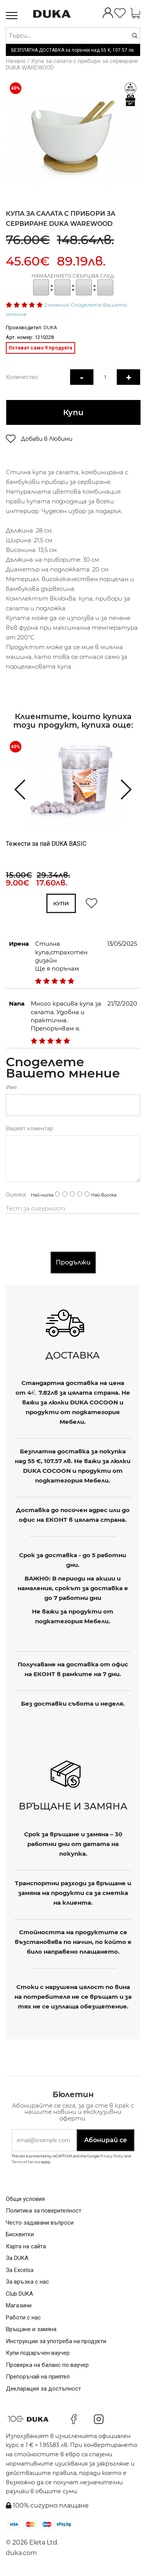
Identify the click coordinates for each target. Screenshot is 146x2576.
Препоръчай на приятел (38, 2376)
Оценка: (16, 1194)
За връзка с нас (27, 2282)
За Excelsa (19, 2270)
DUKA (50, 327)
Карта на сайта (26, 2246)
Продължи (73, 1262)
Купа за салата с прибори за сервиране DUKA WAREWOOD (72, 64)
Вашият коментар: (30, 1128)
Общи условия (25, 2198)
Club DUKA (19, 2293)
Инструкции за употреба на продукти (56, 2341)
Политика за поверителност (43, 2211)
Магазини (19, 2305)
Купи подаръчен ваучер (38, 2353)
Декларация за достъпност (43, 2388)
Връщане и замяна (31, 2329)
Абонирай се (105, 2140)
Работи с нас (23, 2317)
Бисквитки (20, 2234)
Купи (73, 412)
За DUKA (17, 2258)
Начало (16, 61)
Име (11, 1087)
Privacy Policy (111, 2156)
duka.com (21, 2553)
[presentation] (16, 789)
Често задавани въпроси (40, 2222)
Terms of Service (26, 2162)
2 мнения (56, 305)
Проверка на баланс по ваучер (47, 2364)
